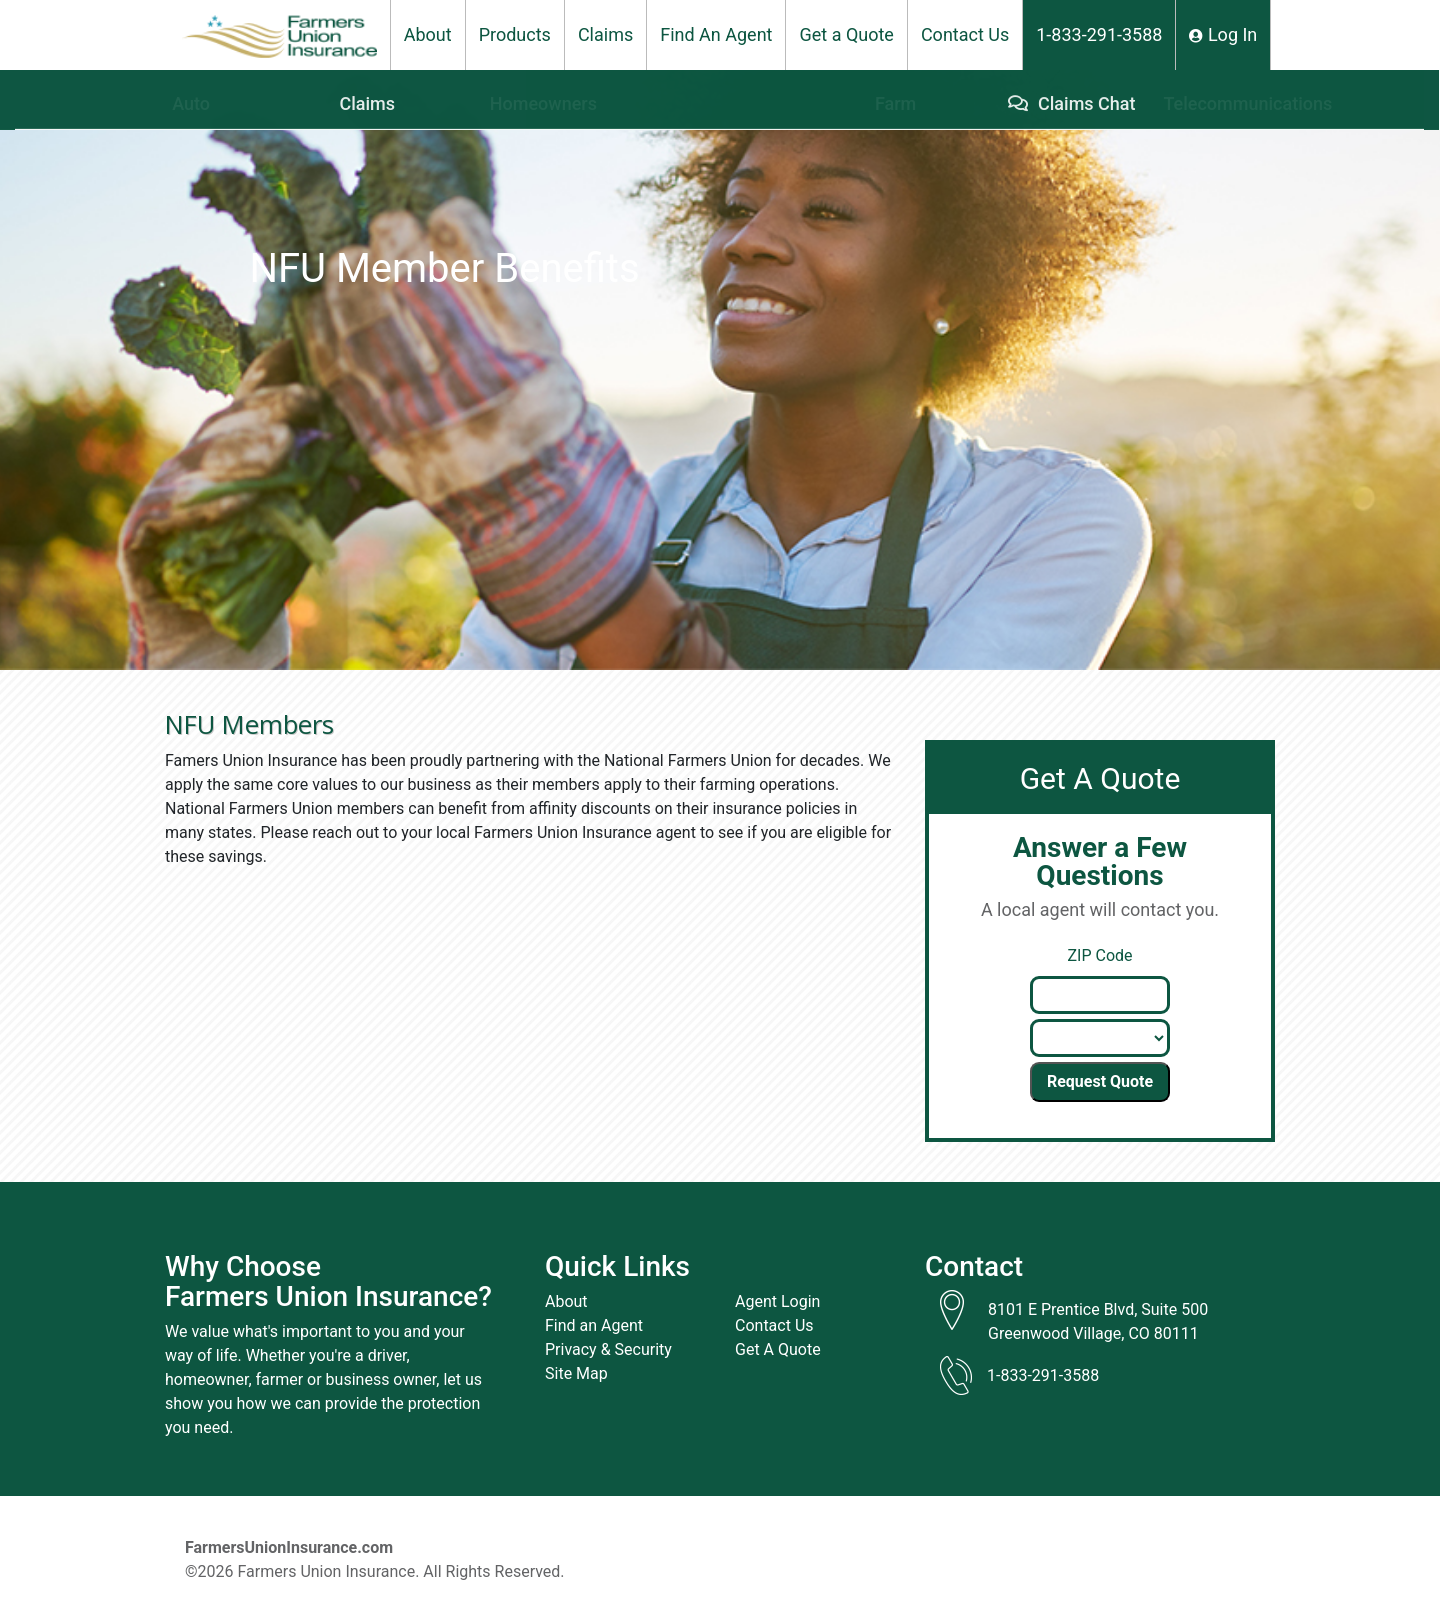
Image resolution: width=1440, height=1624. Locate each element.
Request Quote (1100, 1081)
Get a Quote (846, 34)
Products (515, 34)
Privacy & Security (608, 1349)
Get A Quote (778, 1349)
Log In (1223, 34)
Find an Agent (594, 1325)
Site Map (576, 1373)
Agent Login (777, 1301)
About (428, 34)
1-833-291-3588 (1099, 34)
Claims (605, 34)
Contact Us (965, 34)
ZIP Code (1099, 955)
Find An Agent (716, 34)
